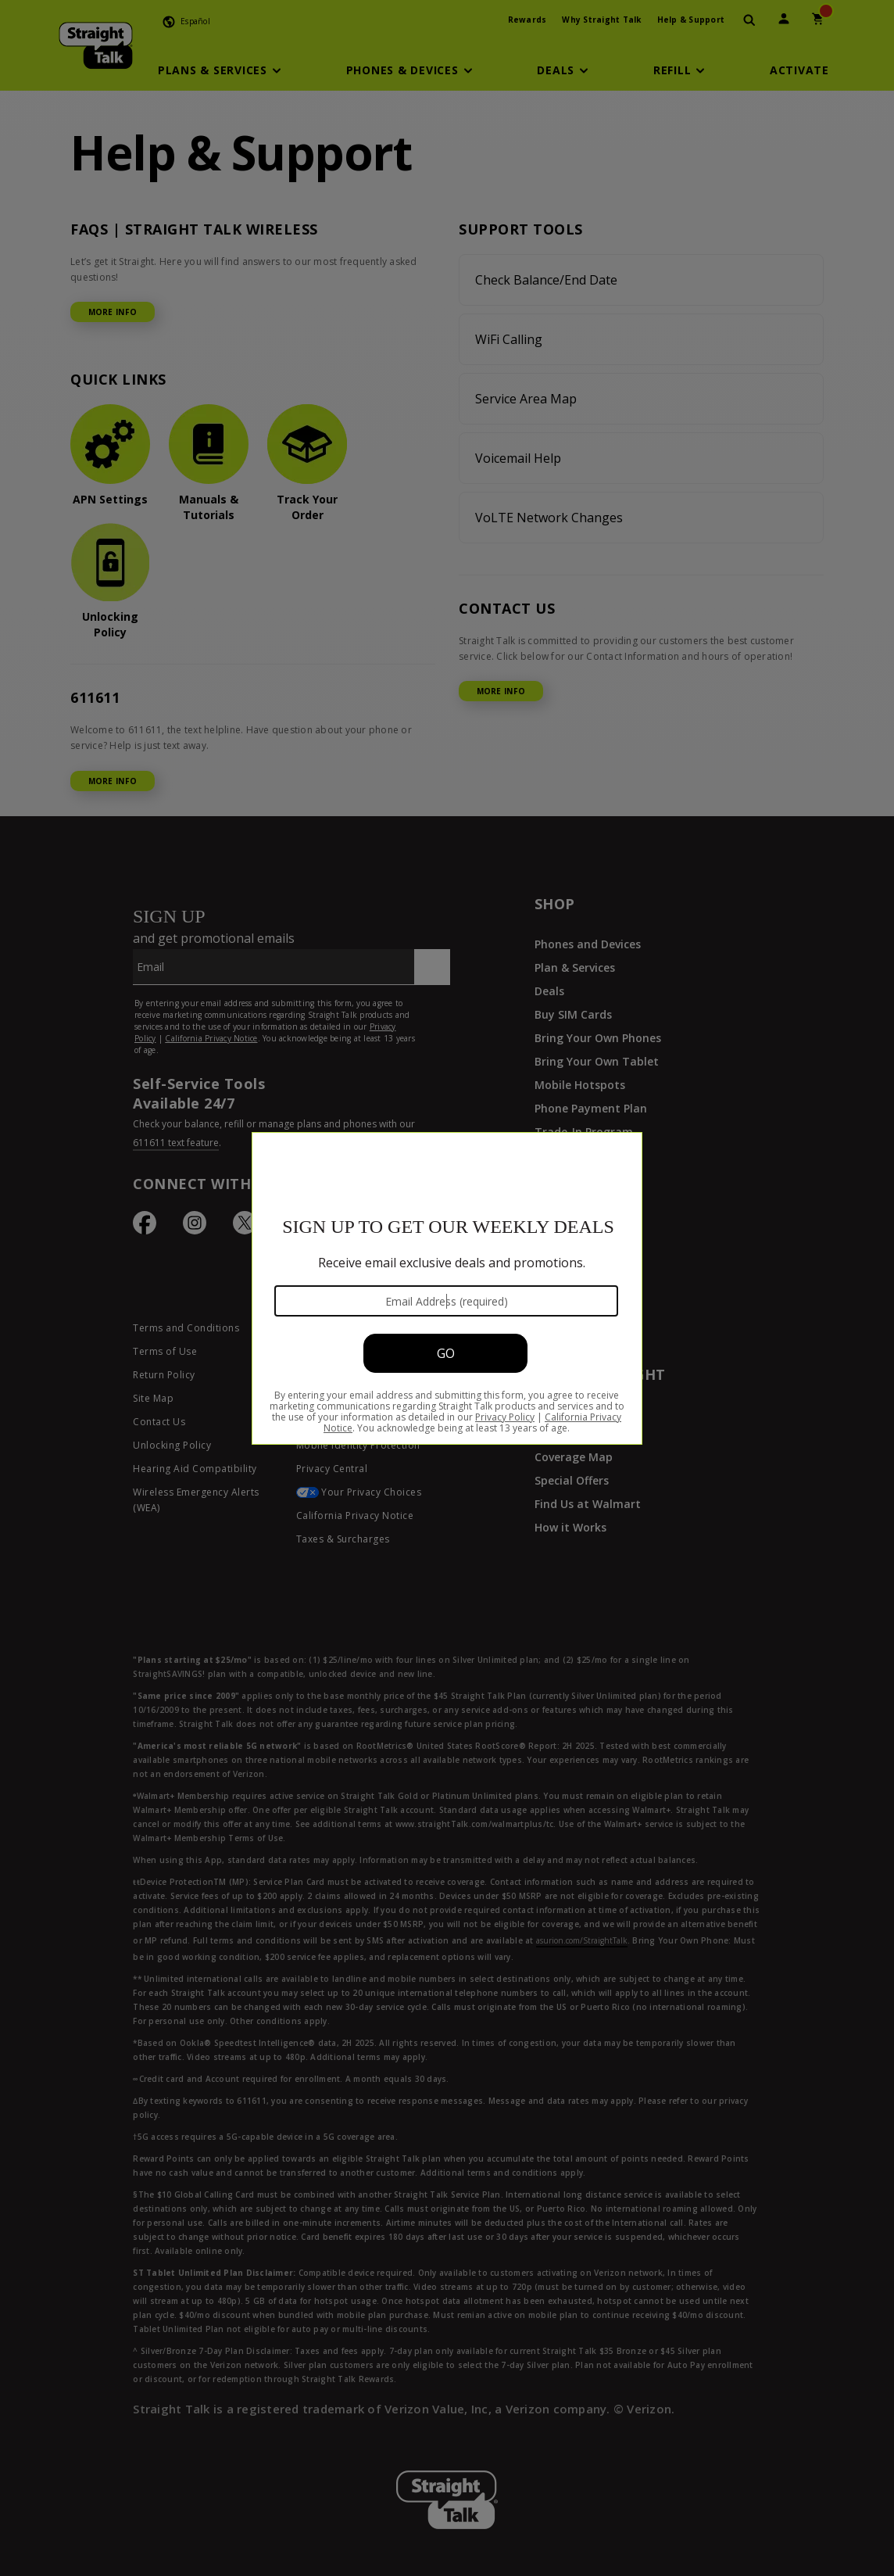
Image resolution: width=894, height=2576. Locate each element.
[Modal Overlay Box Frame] (447, 1287)
